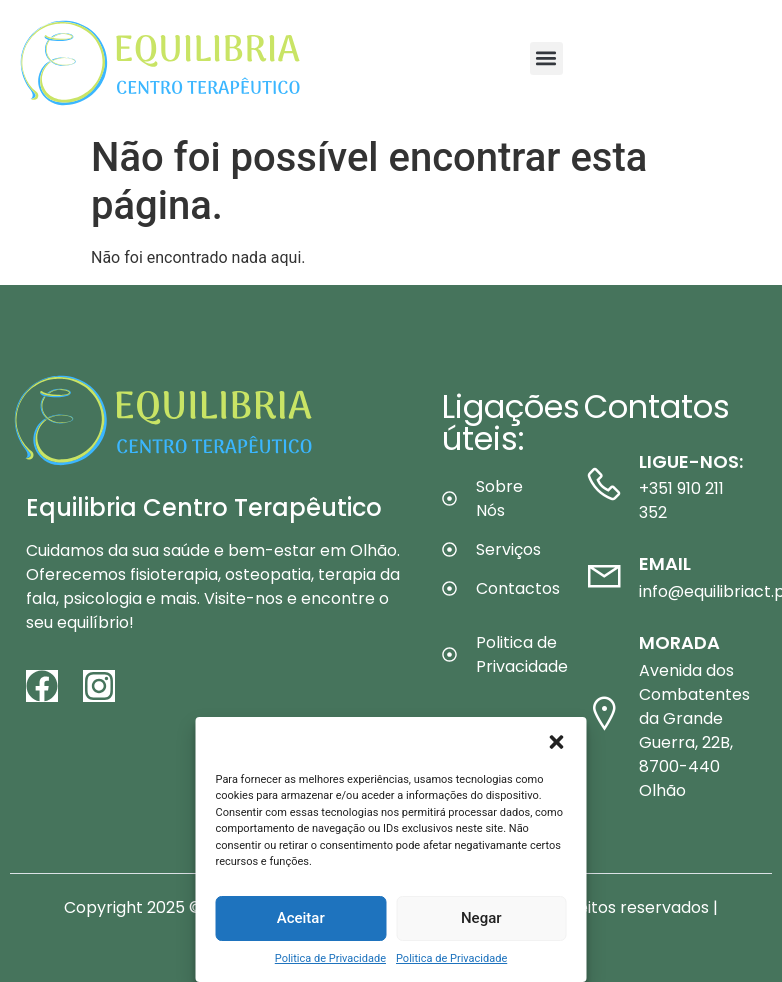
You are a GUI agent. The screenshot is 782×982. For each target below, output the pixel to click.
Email (665, 563)
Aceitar (301, 918)
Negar (481, 918)
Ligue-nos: (691, 461)
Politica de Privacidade (330, 958)
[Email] (604, 575)
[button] (557, 742)
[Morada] (604, 713)
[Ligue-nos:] (604, 484)
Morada (679, 642)
